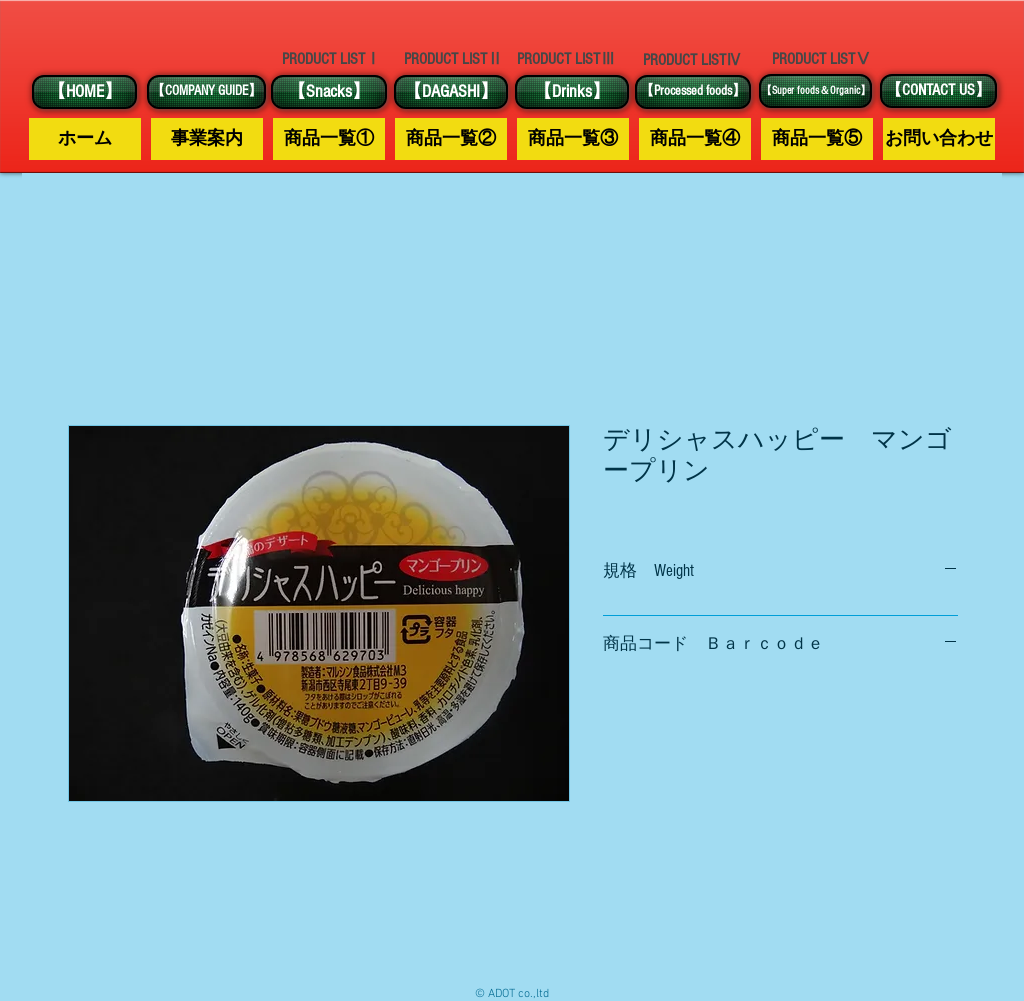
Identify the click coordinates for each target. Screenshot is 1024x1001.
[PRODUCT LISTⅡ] (453, 59)
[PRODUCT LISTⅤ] (821, 59)
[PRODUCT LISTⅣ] (692, 60)
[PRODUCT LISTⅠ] (331, 59)
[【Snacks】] (329, 92)
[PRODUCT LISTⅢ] (566, 59)
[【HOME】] (84, 92)
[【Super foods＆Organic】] (815, 91)
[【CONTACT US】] (938, 91)
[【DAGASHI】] (451, 92)
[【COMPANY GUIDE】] (206, 92)
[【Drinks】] (572, 92)
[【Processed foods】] (693, 92)
